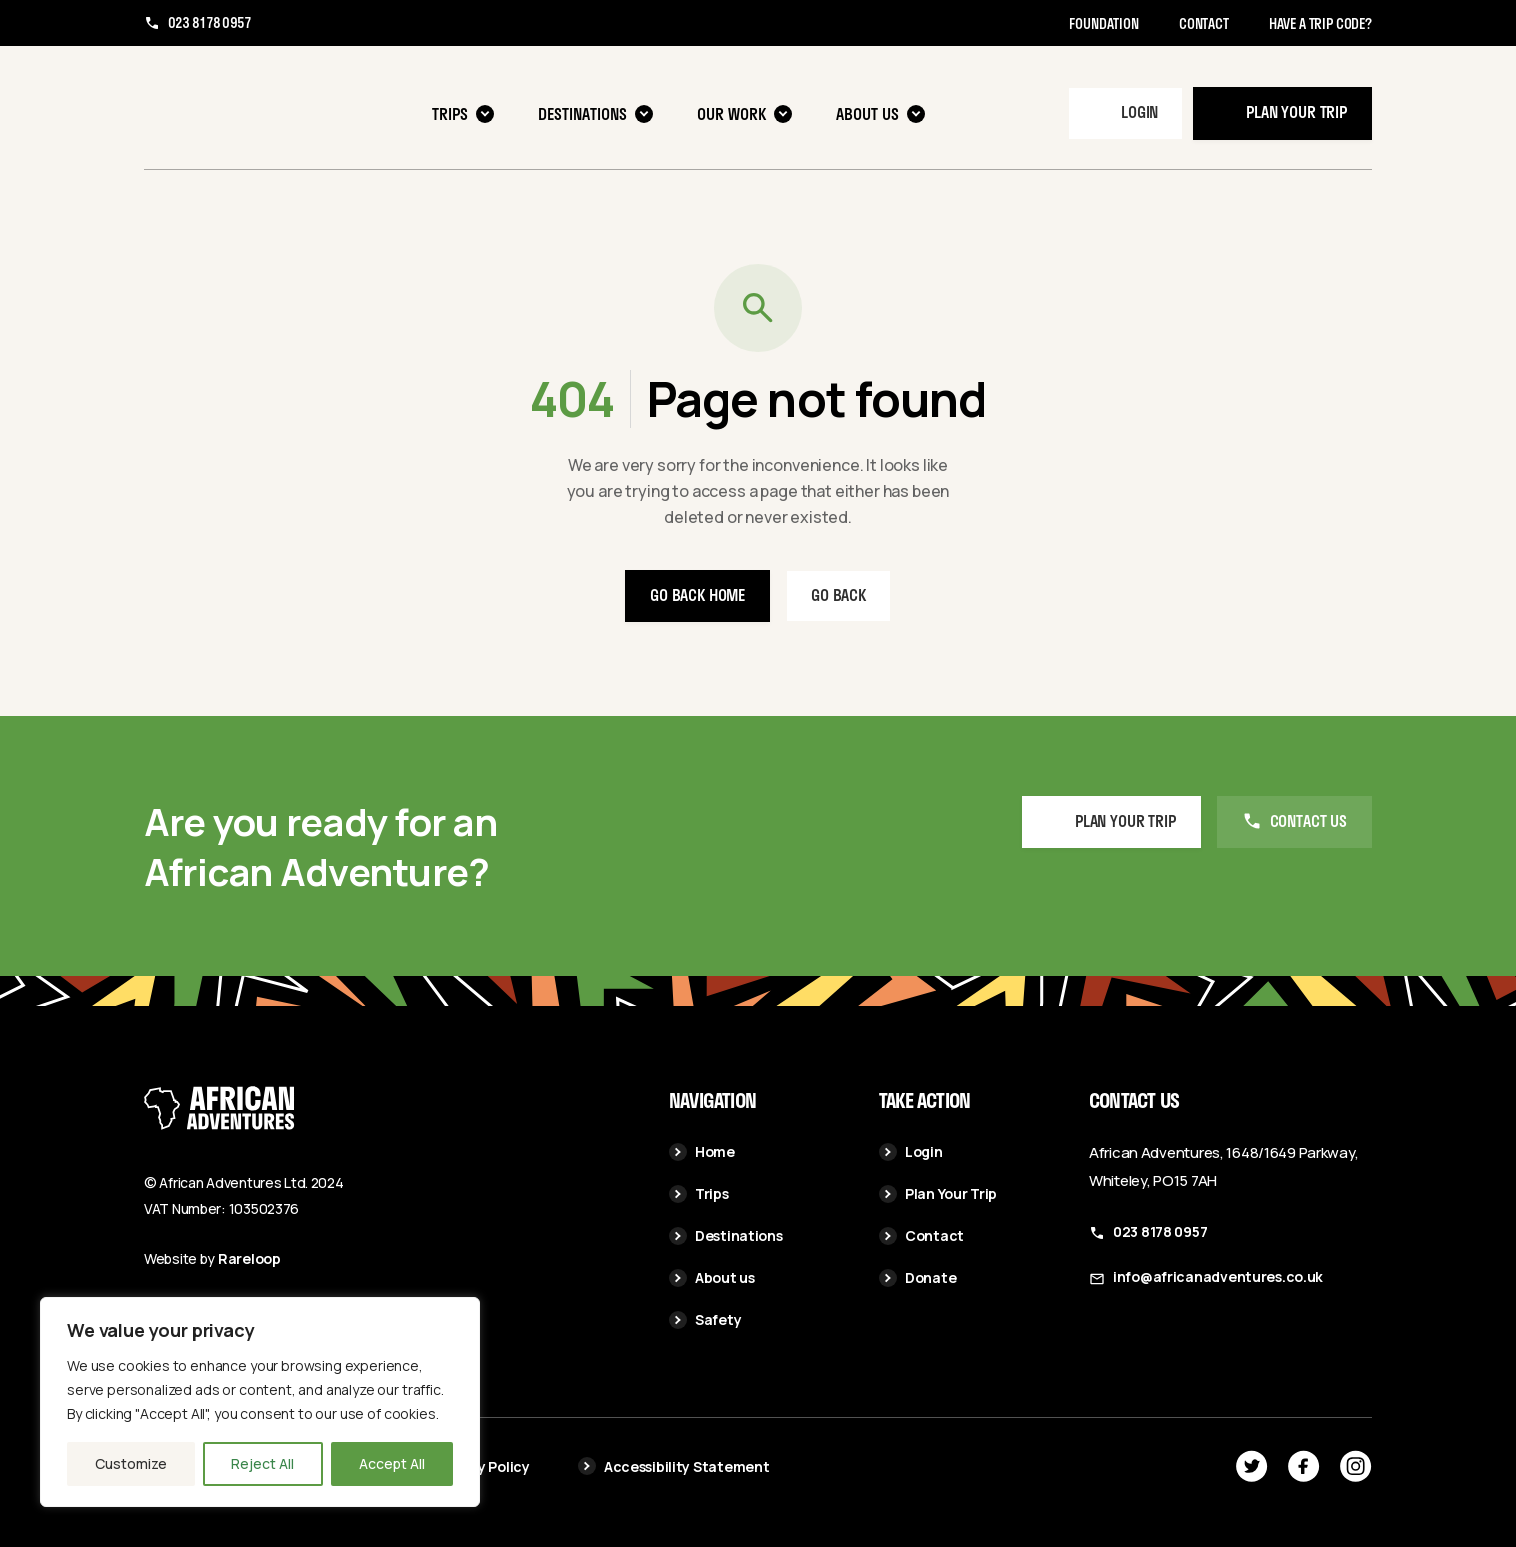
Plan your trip (1296, 111)
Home (702, 1151)
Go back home (697, 594)
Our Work (744, 113)
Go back (838, 594)
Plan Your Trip (938, 1193)
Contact (1204, 23)
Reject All (262, 1463)
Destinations (595, 113)
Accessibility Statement (674, 1466)
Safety (705, 1319)
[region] (260, 1402)
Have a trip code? (1320, 23)
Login (1139, 111)
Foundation (1103, 23)
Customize (131, 1463)
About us (880, 113)
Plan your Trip (1125, 821)
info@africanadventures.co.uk (1218, 1276)
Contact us (1308, 821)
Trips (463, 113)
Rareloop (249, 1258)
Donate (917, 1277)
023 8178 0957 (209, 23)
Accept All (392, 1463)
